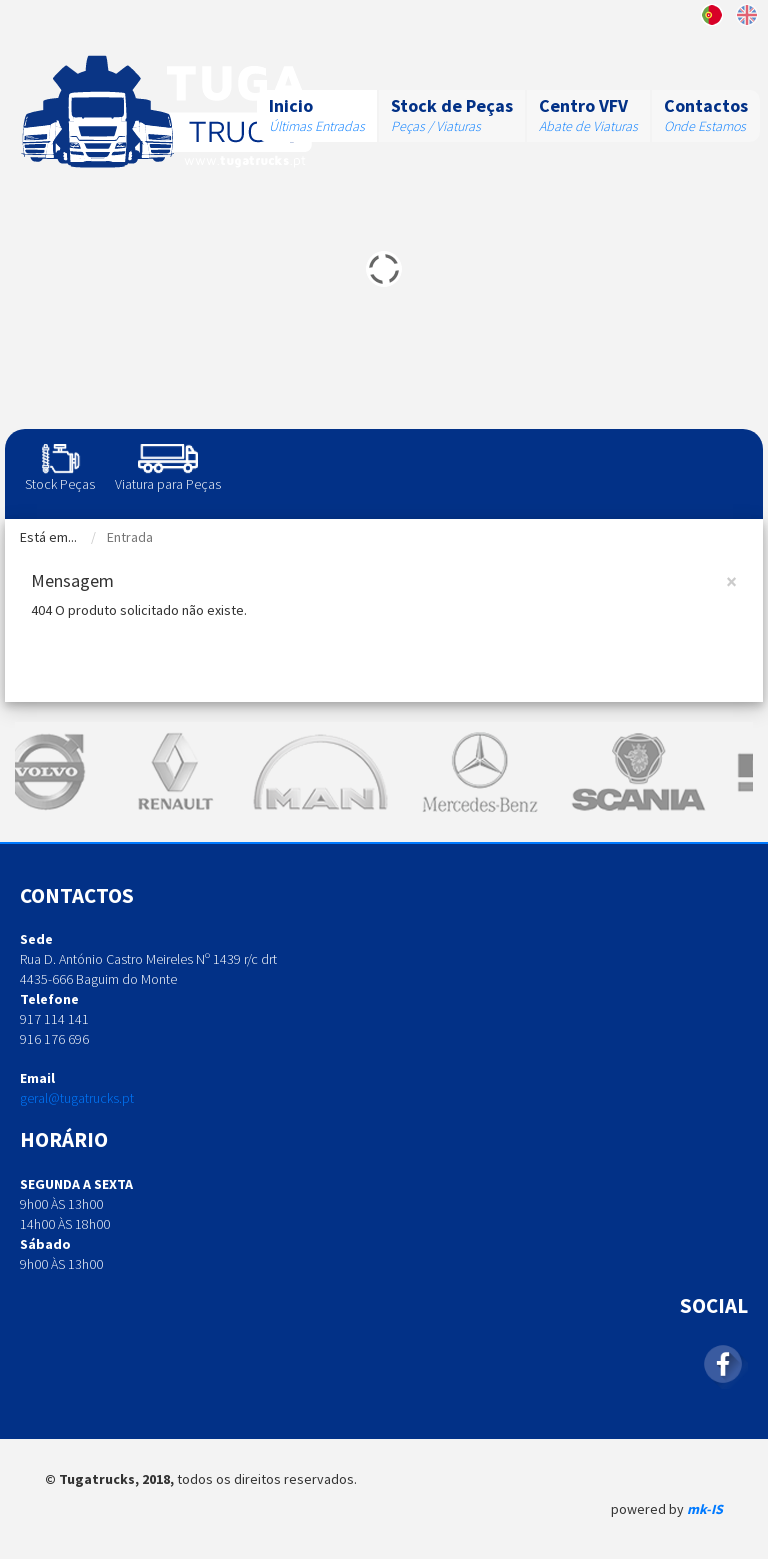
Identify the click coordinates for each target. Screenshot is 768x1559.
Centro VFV (583, 105)
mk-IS (705, 1509)
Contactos (706, 105)
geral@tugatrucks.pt (77, 1098)
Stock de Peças (452, 105)
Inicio (291, 105)
